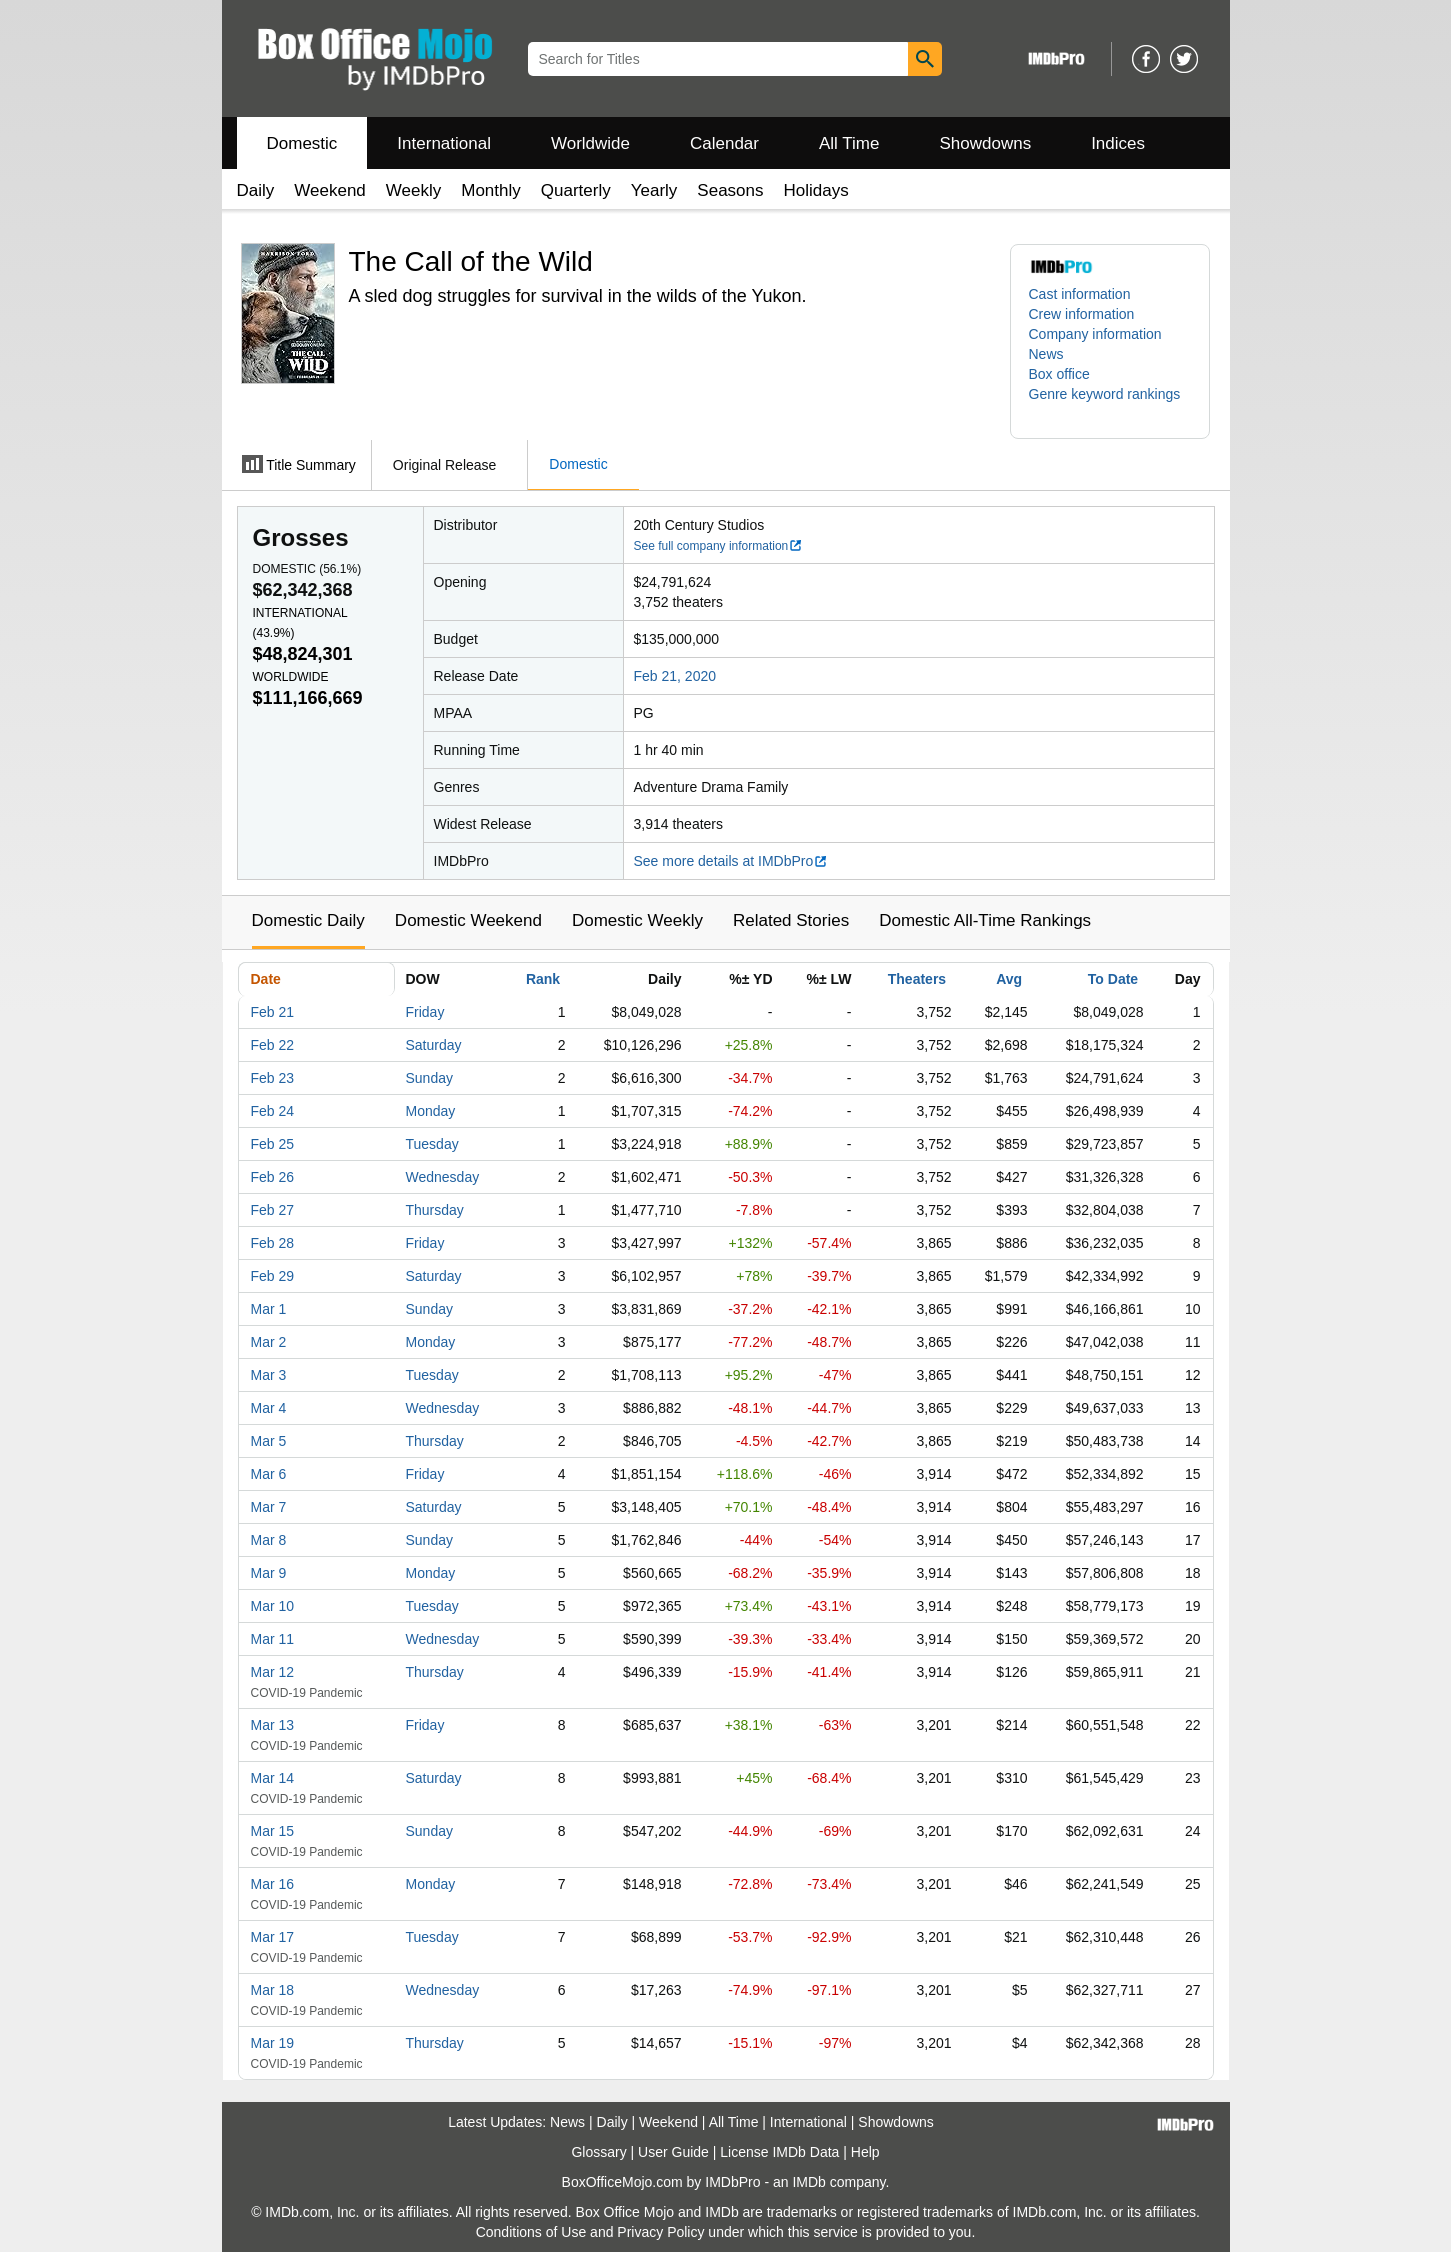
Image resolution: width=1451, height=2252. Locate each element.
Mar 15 (273, 1831)
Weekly (413, 190)
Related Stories (791, 920)
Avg (1009, 979)
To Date (1113, 979)
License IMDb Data (779, 2152)
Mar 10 (273, 1606)
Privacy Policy (660, 2232)
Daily (256, 190)
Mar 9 (269, 1573)
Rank (543, 979)
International (444, 143)
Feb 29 (273, 1276)
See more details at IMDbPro (731, 861)
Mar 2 (269, 1342)
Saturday (434, 1045)
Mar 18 (273, 1990)
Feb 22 (273, 1045)
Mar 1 (269, 1309)
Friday (425, 1012)
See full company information (719, 546)
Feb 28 (273, 1243)
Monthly (491, 190)
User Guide (673, 2152)
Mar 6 (269, 1474)
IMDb (808, 2182)
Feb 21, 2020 (675, 676)
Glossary (598, 2152)
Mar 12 (273, 1672)
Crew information (1082, 314)
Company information (1095, 334)
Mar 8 (269, 1540)
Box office (1059, 374)
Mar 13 (273, 1725)
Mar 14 (273, 1778)
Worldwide (590, 143)
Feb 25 (273, 1144)
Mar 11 (273, 1639)
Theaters (917, 979)
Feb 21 (273, 1012)
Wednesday (443, 1177)
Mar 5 (269, 1441)
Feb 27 (273, 1210)
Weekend (330, 190)
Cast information (1080, 294)
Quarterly (576, 190)
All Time (849, 143)
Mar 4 (269, 1408)
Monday (431, 1111)
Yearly (654, 190)
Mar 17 (273, 1937)
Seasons (730, 190)
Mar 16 (273, 1884)
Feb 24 (273, 1111)
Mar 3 (269, 1375)
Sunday (429, 1078)
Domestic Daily (308, 920)
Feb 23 (273, 1078)
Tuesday (432, 1144)
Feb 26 (273, 1177)
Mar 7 (269, 1507)
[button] (1110, 404)
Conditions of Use (531, 2232)
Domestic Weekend (468, 920)
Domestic (302, 143)
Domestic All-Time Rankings (985, 920)
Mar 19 (273, 2043)
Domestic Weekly (637, 920)
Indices (1118, 143)
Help (865, 2152)
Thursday (435, 1210)
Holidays (816, 190)
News (1046, 354)
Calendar (724, 143)
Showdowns (985, 143)
